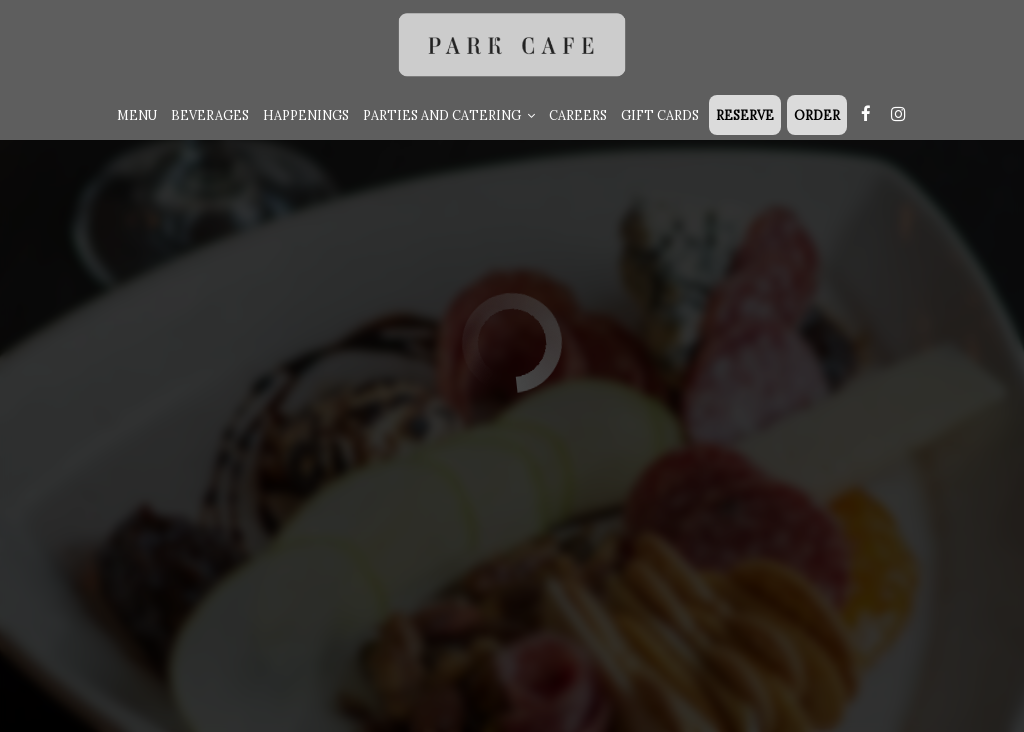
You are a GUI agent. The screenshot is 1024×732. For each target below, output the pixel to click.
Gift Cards (660, 115)
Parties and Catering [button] (449, 115)
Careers (578, 115)
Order (817, 115)
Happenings (306, 115)
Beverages (210, 115)
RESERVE (745, 115)
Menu (137, 115)
